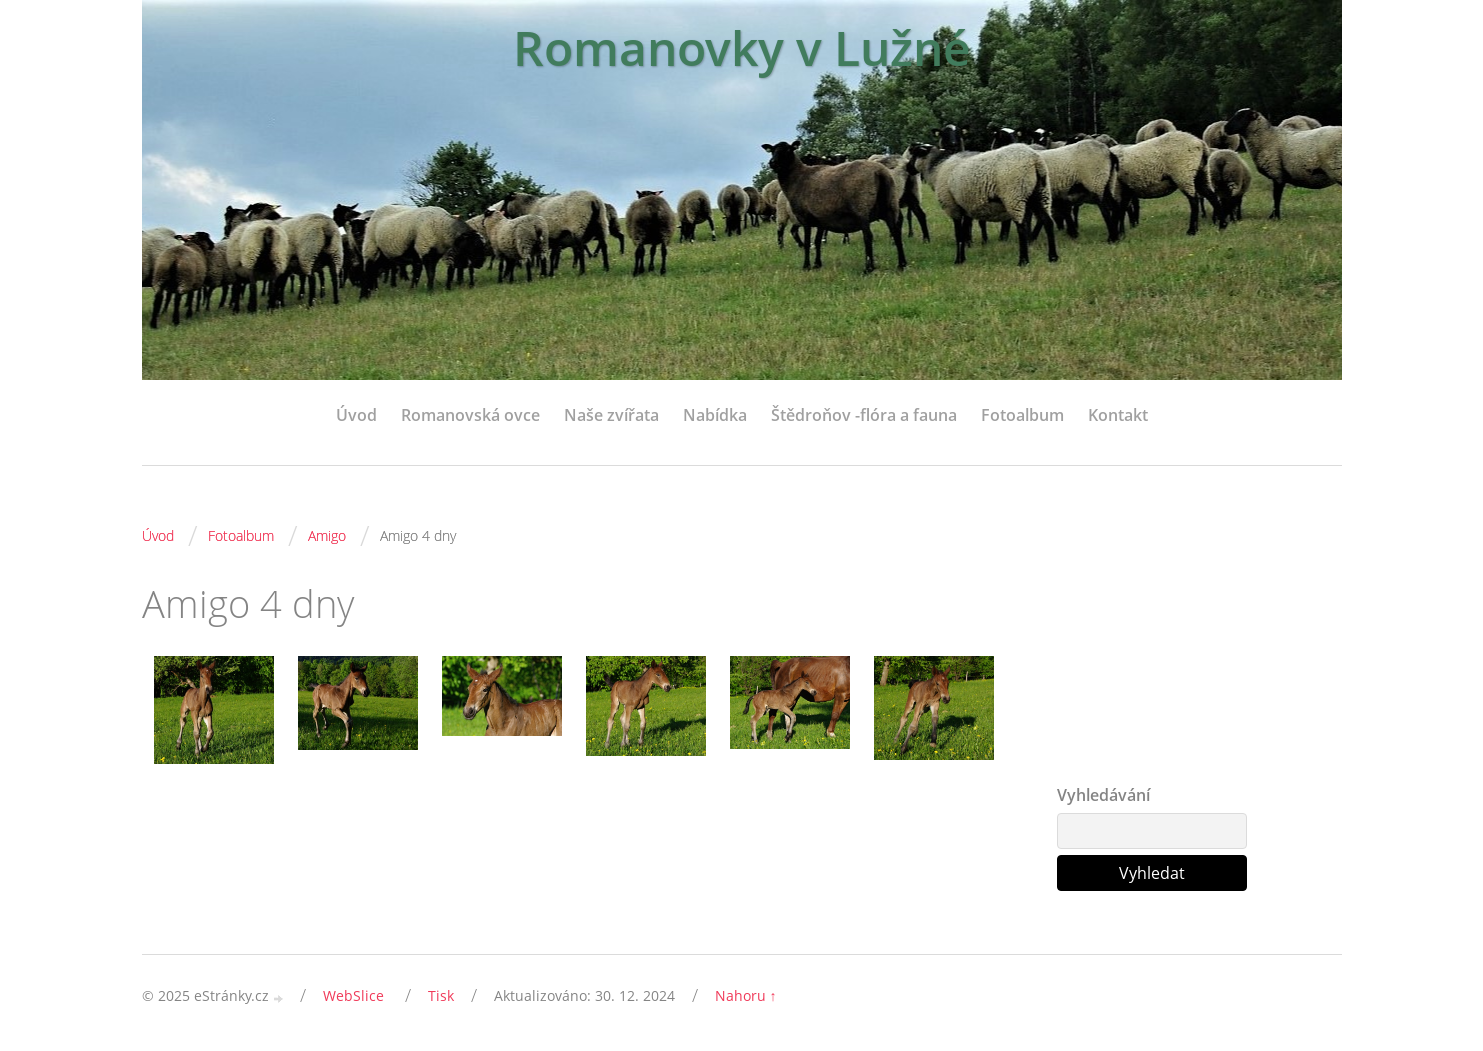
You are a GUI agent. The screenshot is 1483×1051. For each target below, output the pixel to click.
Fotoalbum (1022, 415)
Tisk (441, 995)
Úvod (356, 415)
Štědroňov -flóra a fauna (864, 415)
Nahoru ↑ (746, 995)
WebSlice (353, 995)
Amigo (327, 535)
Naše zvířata (611, 415)
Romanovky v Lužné (742, 47)
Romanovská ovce (470, 415)
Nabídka (715, 415)
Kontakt (1118, 415)
